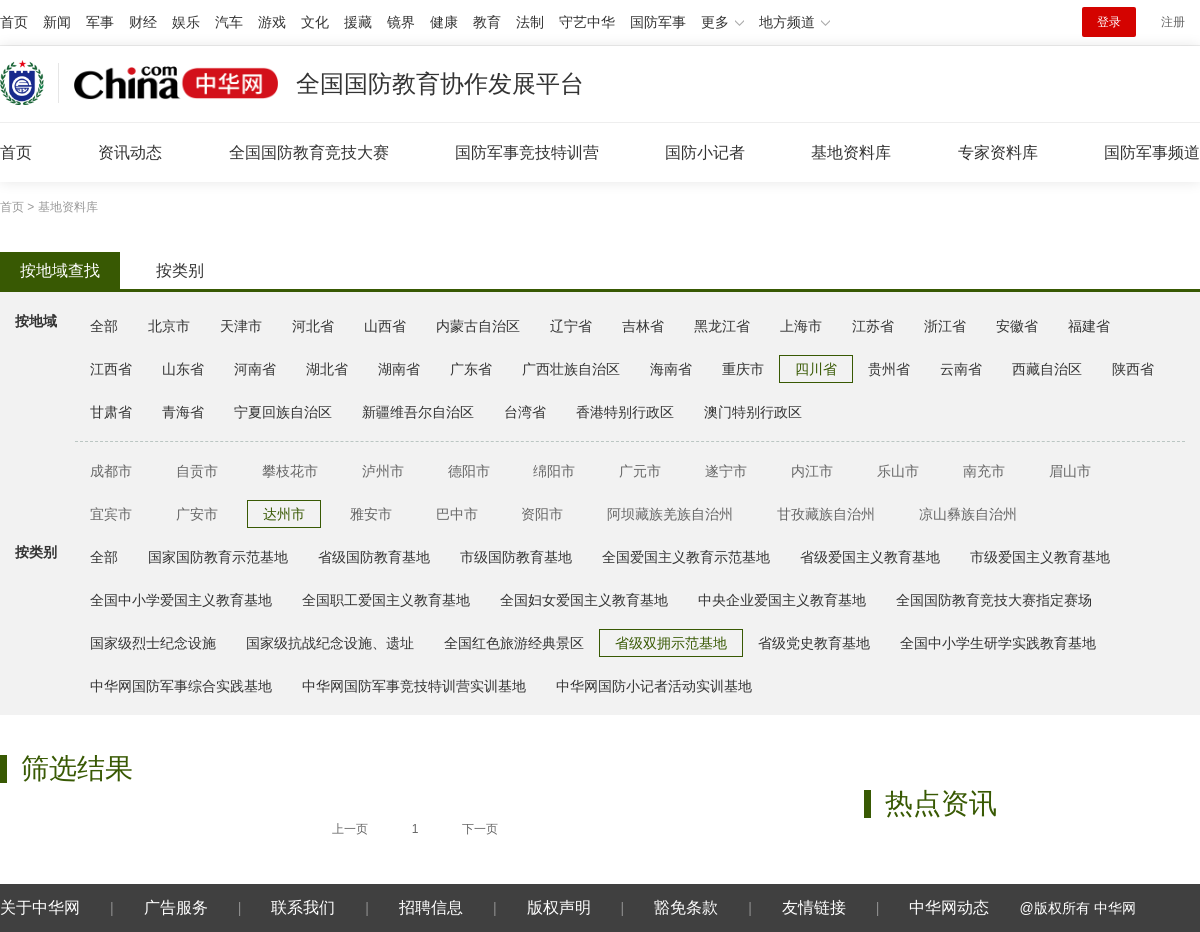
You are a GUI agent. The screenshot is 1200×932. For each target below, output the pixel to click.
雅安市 (371, 514)
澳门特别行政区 (753, 412)
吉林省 (643, 326)
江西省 (111, 369)
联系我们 (303, 907)
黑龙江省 (722, 326)
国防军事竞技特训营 (527, 152)
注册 (1173, 22)
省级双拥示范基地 (671, 643)
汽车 (229, 22)
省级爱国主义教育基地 (870, 557)
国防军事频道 (1152, 152)
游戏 (272, 22)
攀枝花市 (290, 471)
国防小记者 (705, 152)
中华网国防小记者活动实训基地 (654, 686)
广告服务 (176, 907)
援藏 (358, 22)
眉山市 (1070, 471)
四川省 (816, 369)
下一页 (480, 829)
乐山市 (898, 471)
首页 (14, 22)
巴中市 (457, 514)
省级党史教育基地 (814, 643)
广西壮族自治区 (571, 369)
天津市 (241, 326)
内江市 (812, 471)
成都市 (111, 471)
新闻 (57, 22)
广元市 (640, 471)
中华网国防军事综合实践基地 (181, 686)
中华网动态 (949, 907)
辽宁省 (571, 326)
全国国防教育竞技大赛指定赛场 (994, 600)
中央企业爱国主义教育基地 (782, 600)
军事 (100, 22)
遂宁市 (726, 471)
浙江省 (945, 326)
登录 (1109, 22)
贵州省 (889, 369)
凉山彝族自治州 (968, 514)
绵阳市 (554, 471)
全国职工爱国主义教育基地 (386, 600)
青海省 (183, 412)
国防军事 (658, 22)
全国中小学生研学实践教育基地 (998, 643)
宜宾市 (111, 514)
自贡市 (197, 471)
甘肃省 (111, 412)
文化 (315, 22)
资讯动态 (130, 152)
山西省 (385, 326)
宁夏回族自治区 (283, 412)
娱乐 (186, 22)
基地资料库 (851, 152)
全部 (104, 326)
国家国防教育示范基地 (218, 557)
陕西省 (1133, 369)
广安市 (197, 514)
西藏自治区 (1047, 369)
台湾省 (525, 412)
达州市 (284, 514)
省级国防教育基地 (374, 557)
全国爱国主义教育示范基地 (686, 557)
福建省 (1089, 326)
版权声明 (559, 907)
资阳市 (542, 514)
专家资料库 (998, 152)
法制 (530, 22)
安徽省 (1017, 326)
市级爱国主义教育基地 (1040, 557)
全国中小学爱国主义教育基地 (181, 600)
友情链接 (814, 907)
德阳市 (469, 471)
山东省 (183, 369)
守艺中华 (587, 22)
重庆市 (743, 369)
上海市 (801, 326)
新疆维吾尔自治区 (418, 412)
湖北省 (327, 369)
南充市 (984, 471)
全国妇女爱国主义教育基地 (584, 600)
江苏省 (873, 326)
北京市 (169, 326)
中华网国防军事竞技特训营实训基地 (414, 686)
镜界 (401, 22)
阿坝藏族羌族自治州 (670, 514)
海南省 (671, 369)
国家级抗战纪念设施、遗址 (330, 643)
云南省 (961, 369)
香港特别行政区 (625, 412)
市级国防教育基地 (516, 557)
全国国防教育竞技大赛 (309, 152)
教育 (487, 22)
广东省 (471, 369)
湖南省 (399, 369)
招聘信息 (431, 907)
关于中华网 (40, 907)
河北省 (313, 326)
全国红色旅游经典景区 (514, 643)
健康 (444, 22)
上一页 (350, 829)
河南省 (255, 369)
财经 (143, 22)
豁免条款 (686, 907)
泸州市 (383, 471)
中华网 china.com (176, 83)
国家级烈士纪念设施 (153, 643)
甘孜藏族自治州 (826, 514)
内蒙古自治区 (478, 326)
